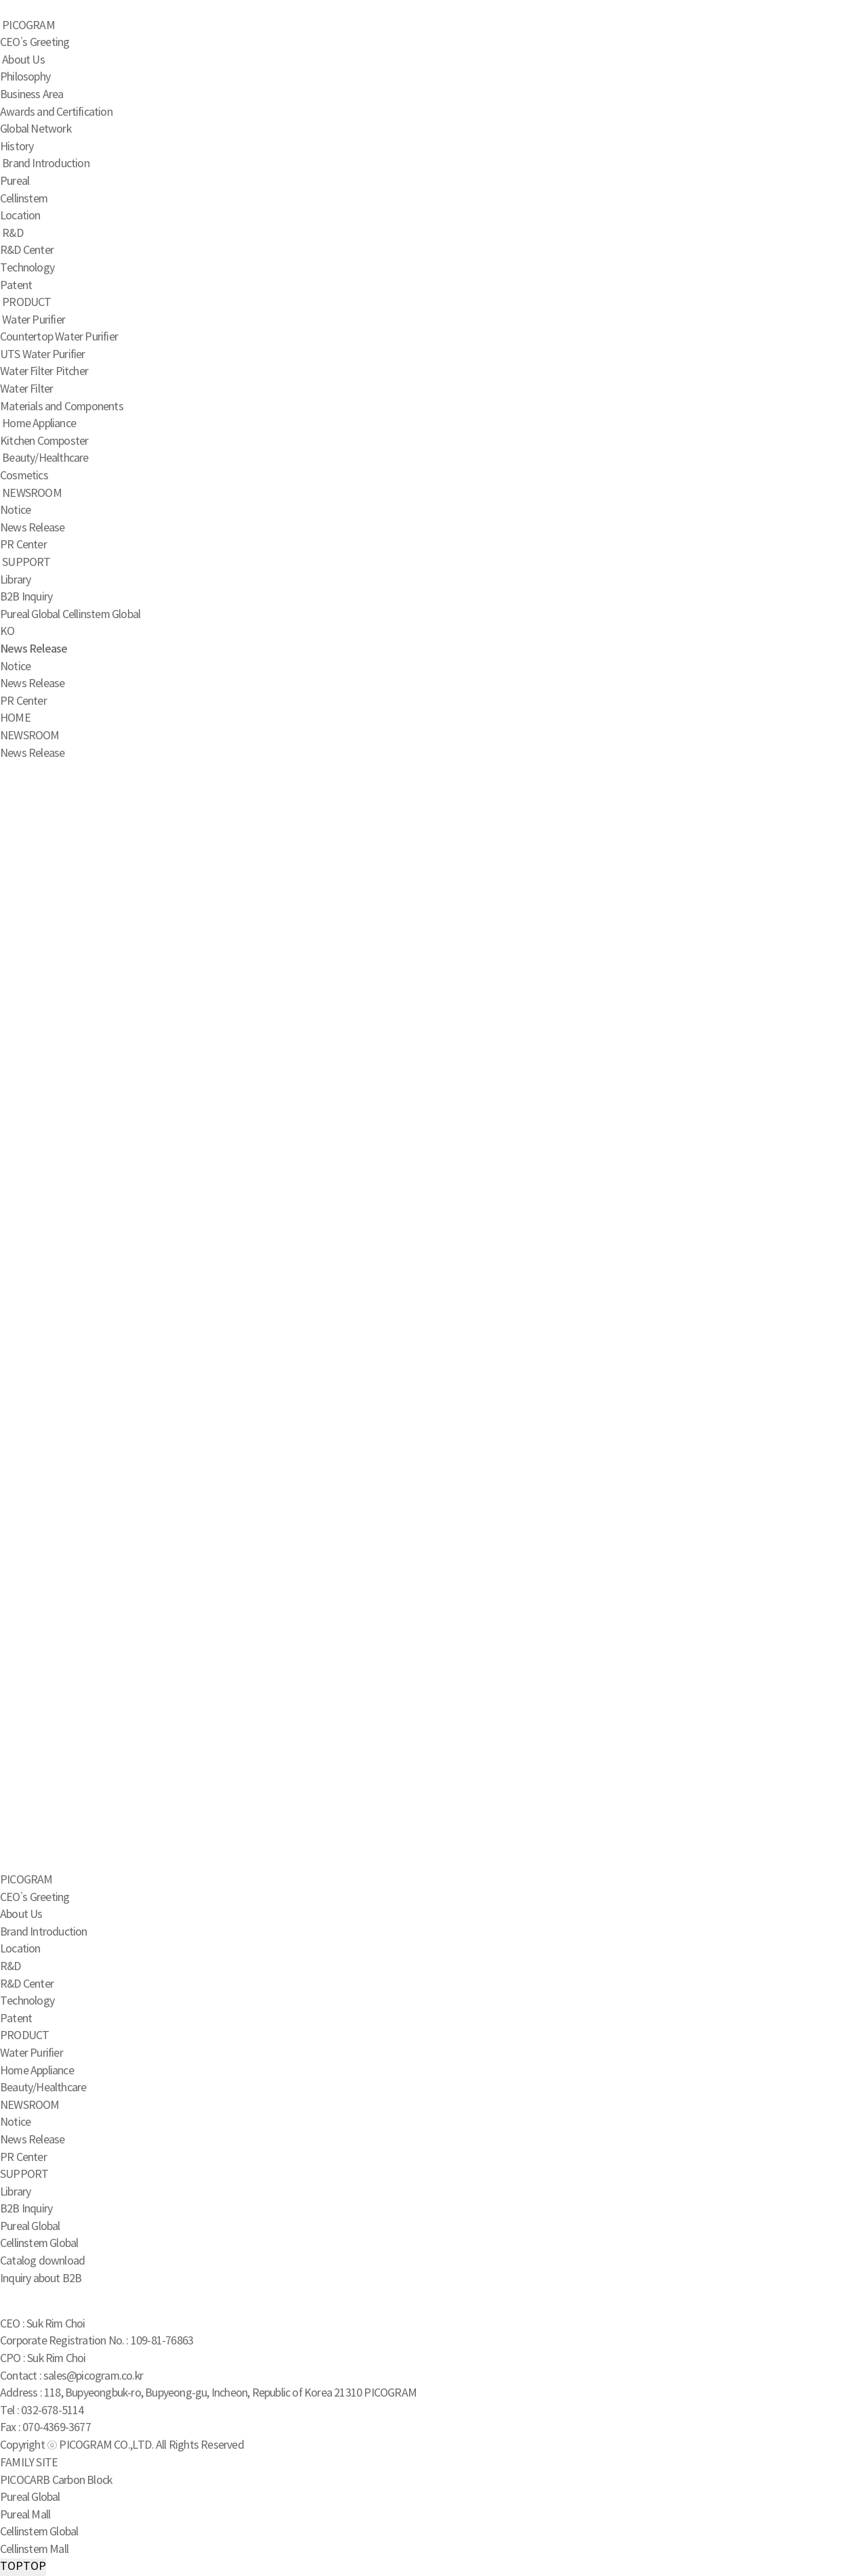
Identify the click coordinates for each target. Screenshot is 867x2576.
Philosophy (25, 77)
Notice (15, 510)
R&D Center (27, 250)
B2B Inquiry (26, 597)
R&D (12, 233)
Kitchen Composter (44, 441)
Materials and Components (61, 407)
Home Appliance (39, 424)
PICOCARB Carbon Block (56, 2480)
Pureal (14, 181)
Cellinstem (23, 199)
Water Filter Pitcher (44, 372)
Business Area (32, 95)
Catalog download (42, 2261)
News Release (32, 528)
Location (20, 216)
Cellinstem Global (101, 615)
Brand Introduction (45, 164)
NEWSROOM (32, 493)
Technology (27, 268)
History (16, 147)
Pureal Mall (25, 2515)
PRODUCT (26, 303)
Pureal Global (30, 615)
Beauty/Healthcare (45, 458)
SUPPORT (26, 562)
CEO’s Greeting (34, 43)
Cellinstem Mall (34, 2550)
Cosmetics (24, 476)
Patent (16, 286)
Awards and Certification (56, 112)
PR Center (23, 545)
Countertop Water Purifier (59, 337)
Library (15, 580)
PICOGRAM (28, 26)
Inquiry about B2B (40, 2279)
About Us (23, 60)
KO (7, 632)
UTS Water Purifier (42, 355)
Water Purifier (33, 320)
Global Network (35, 129)
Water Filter (26, 389)
